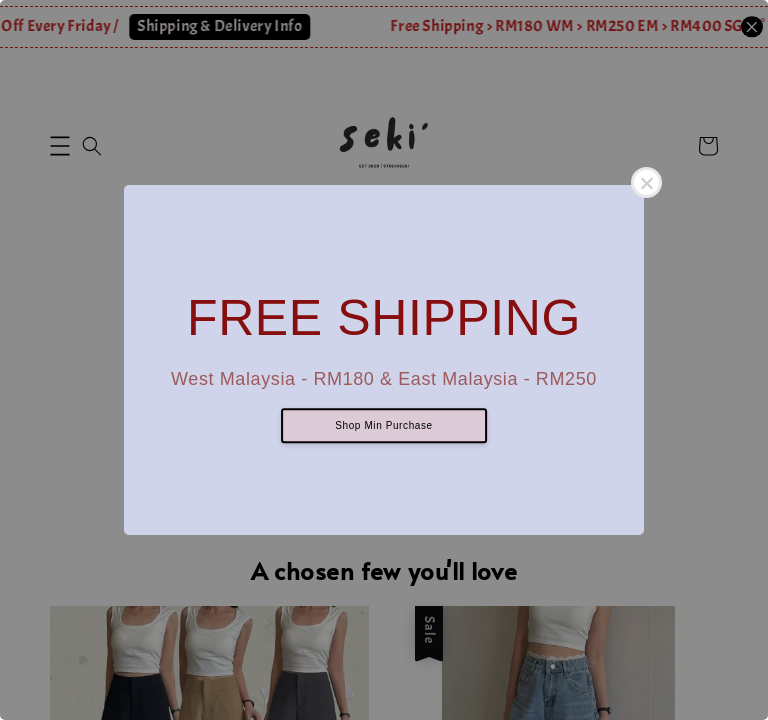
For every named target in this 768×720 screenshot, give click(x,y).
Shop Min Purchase (383, 426)
